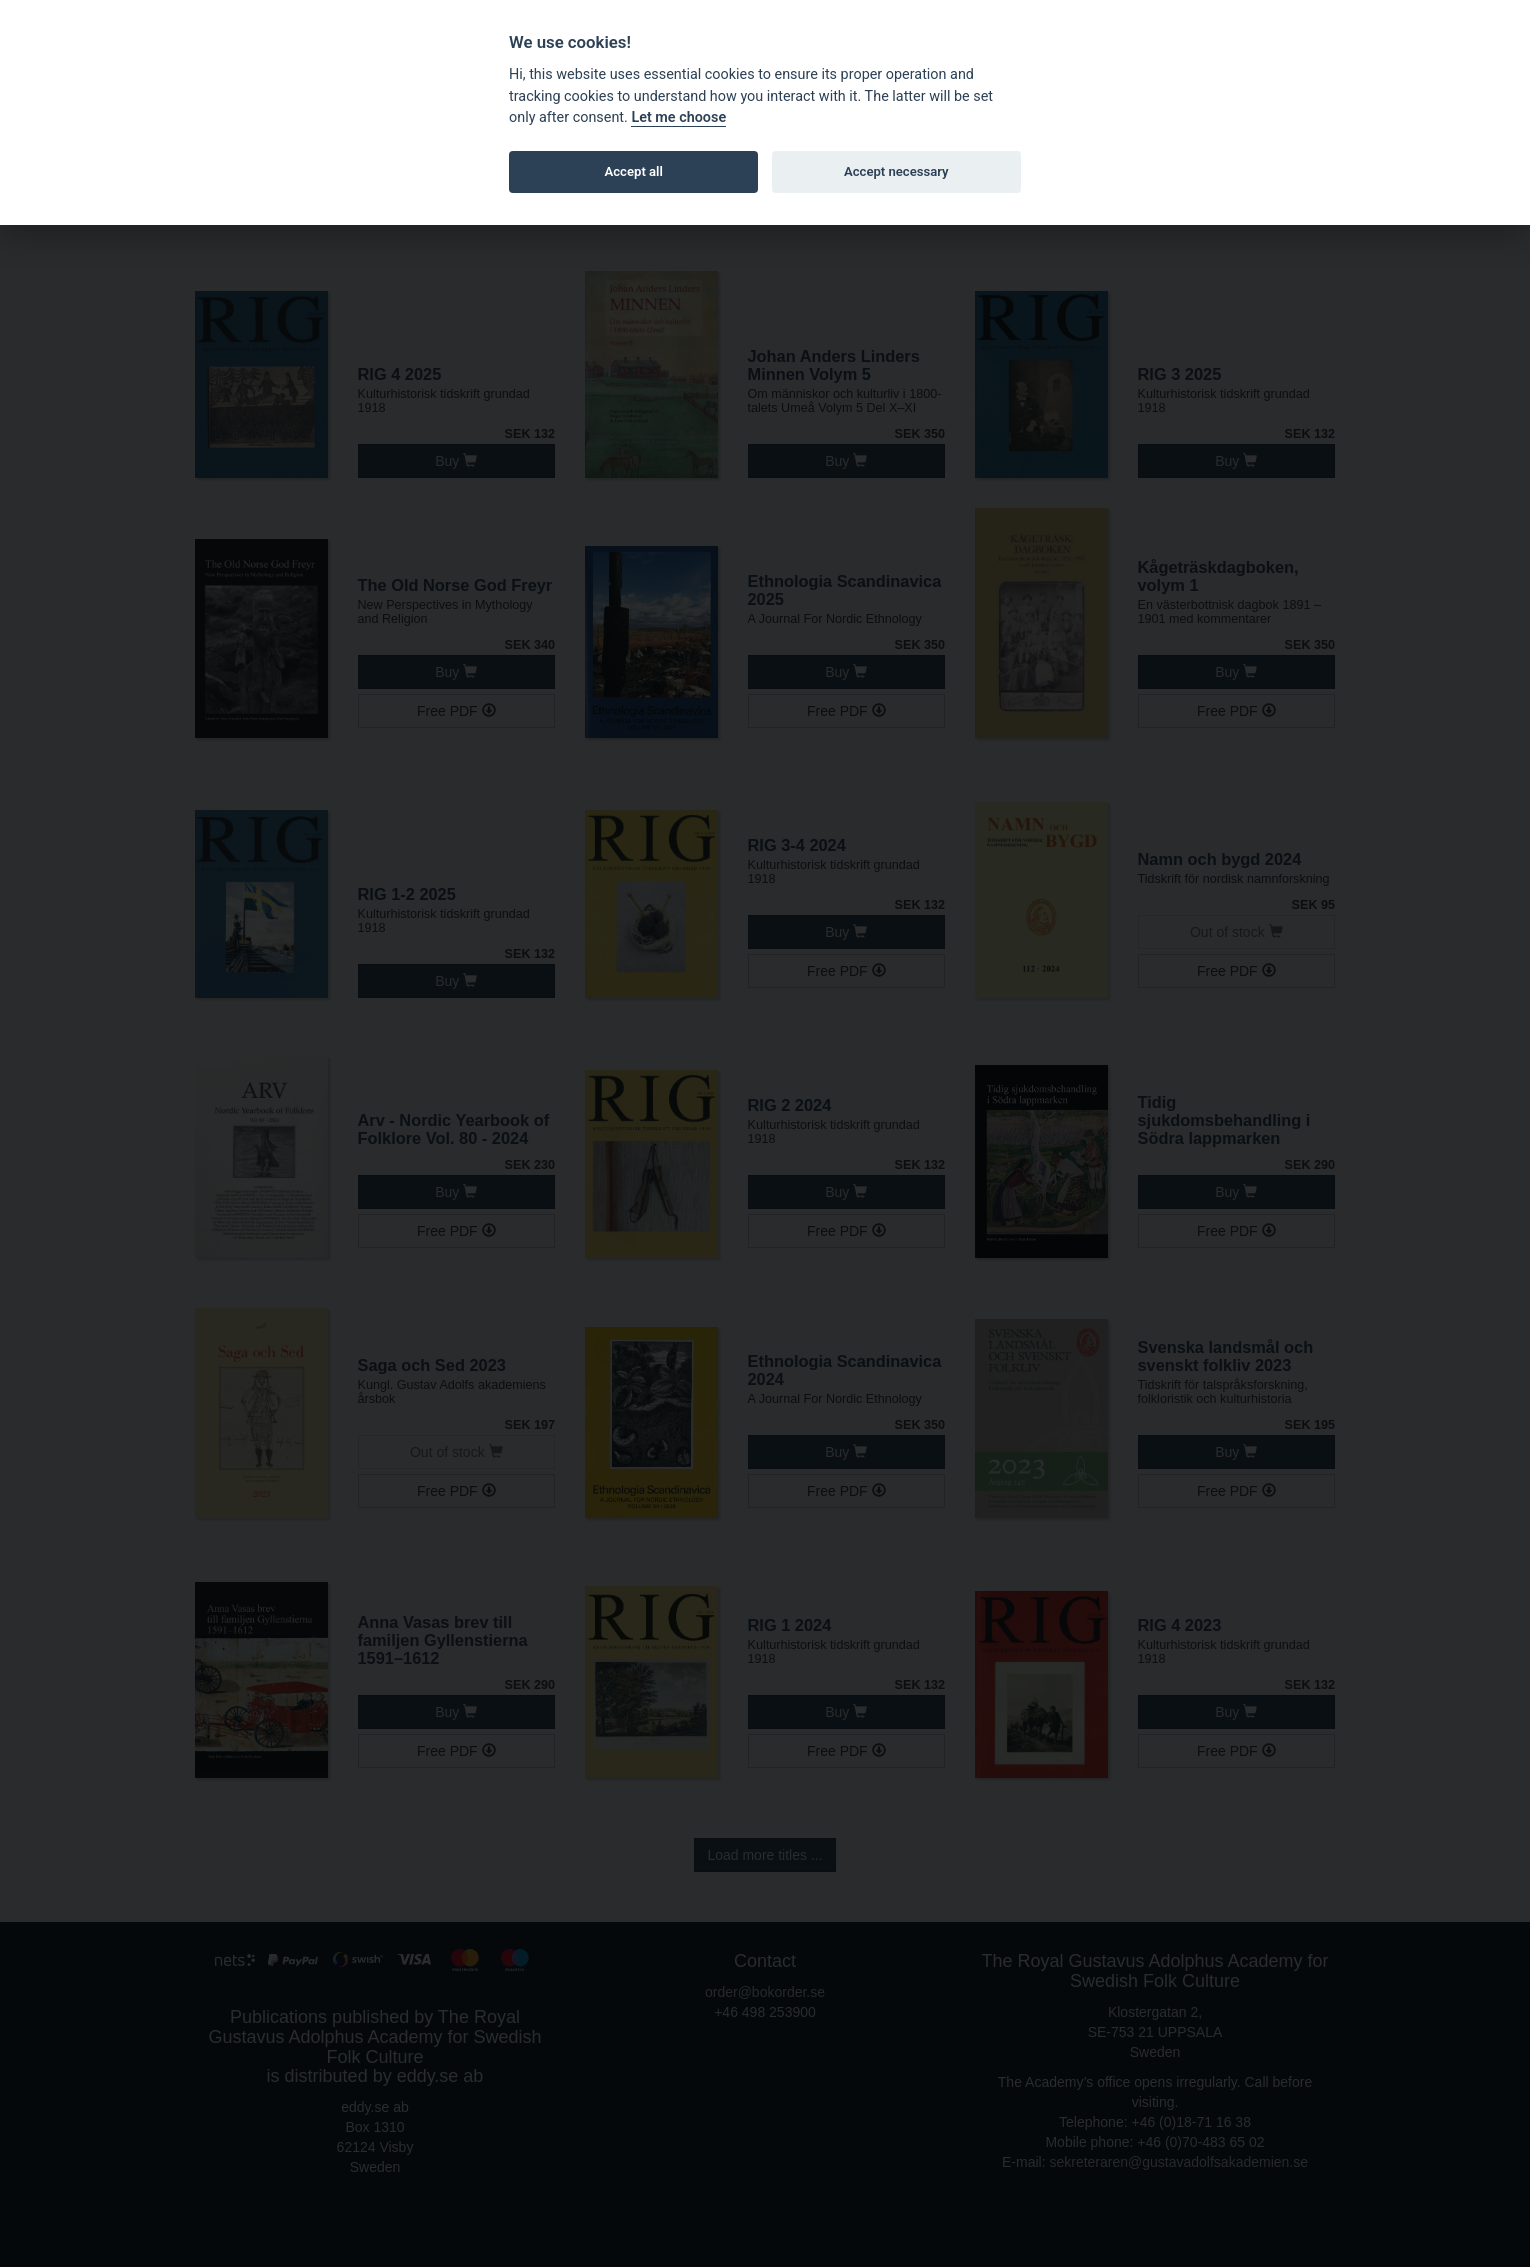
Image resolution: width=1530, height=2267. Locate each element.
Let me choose (678, 117)
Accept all (634, 171)
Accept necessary (896, 171)
